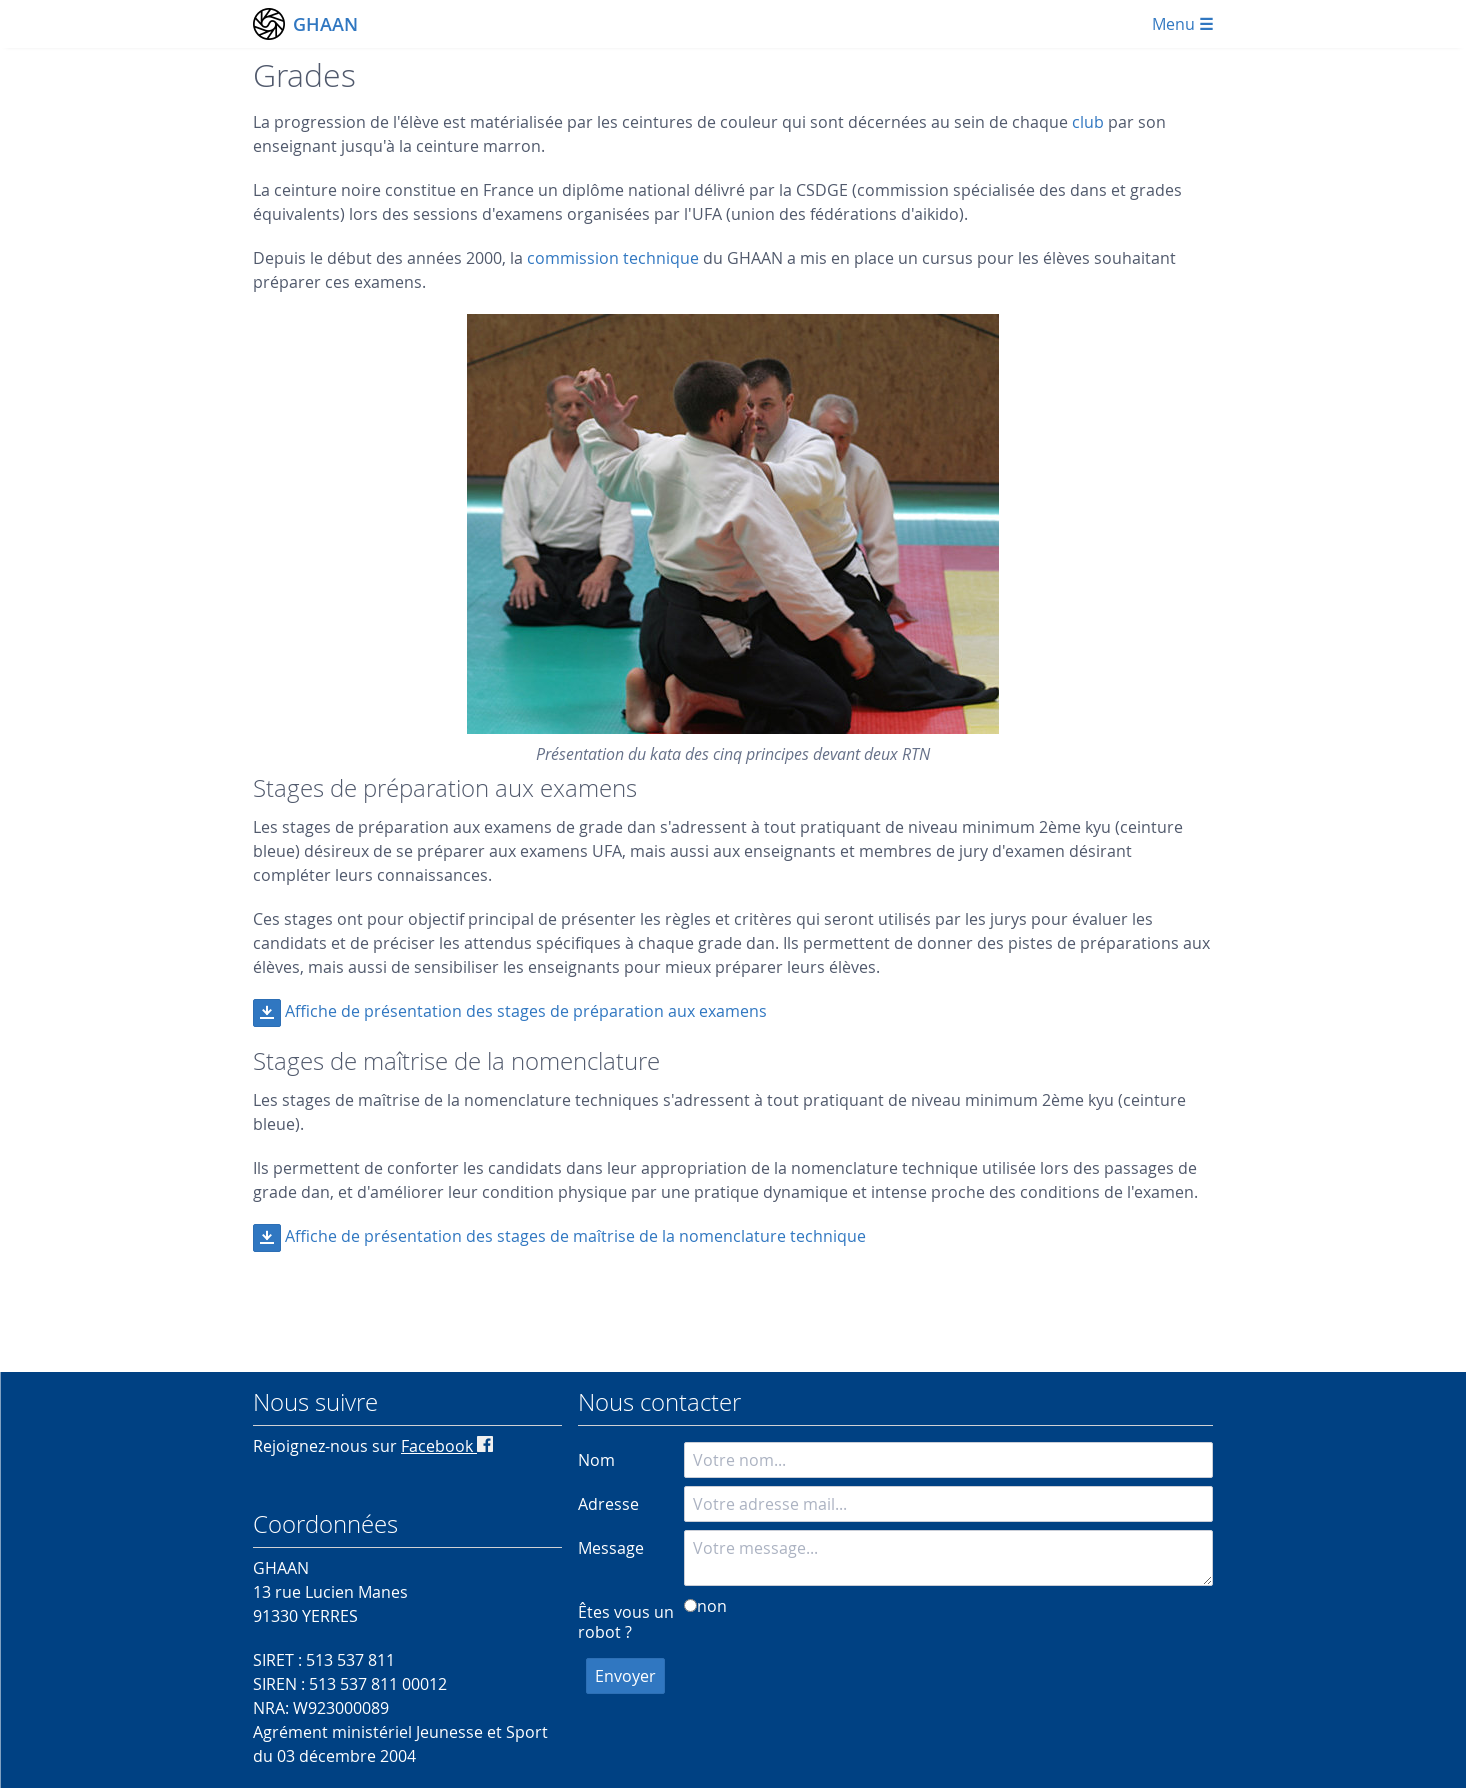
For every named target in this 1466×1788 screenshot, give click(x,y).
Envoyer (625, 1676)
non (712, 1606)
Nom (596, 1460)
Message (611, 1548)
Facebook (447, 1446)
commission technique (613, 258)
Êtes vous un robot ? (626, 1622)
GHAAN (325, 24)
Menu (1182, 24)
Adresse (608, 1504)
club (1088, 122)
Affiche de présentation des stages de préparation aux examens (526, 1011)
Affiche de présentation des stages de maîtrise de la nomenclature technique (575, 1236)
